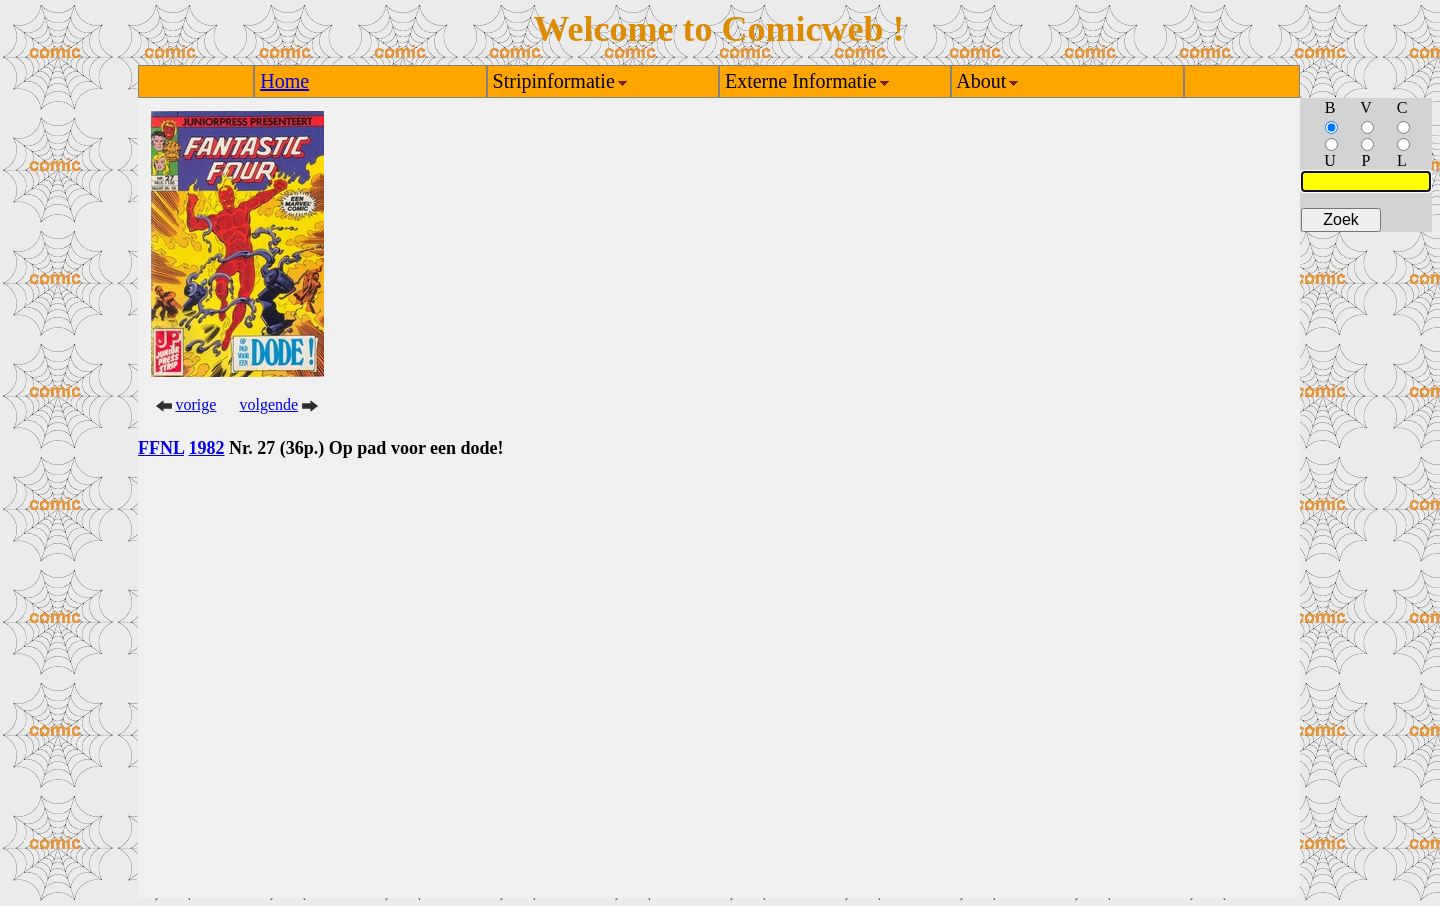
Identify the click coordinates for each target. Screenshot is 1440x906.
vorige (196, 404)
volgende (269, 404)
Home (284, 81)
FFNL (161, 448)
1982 (207, 448)
